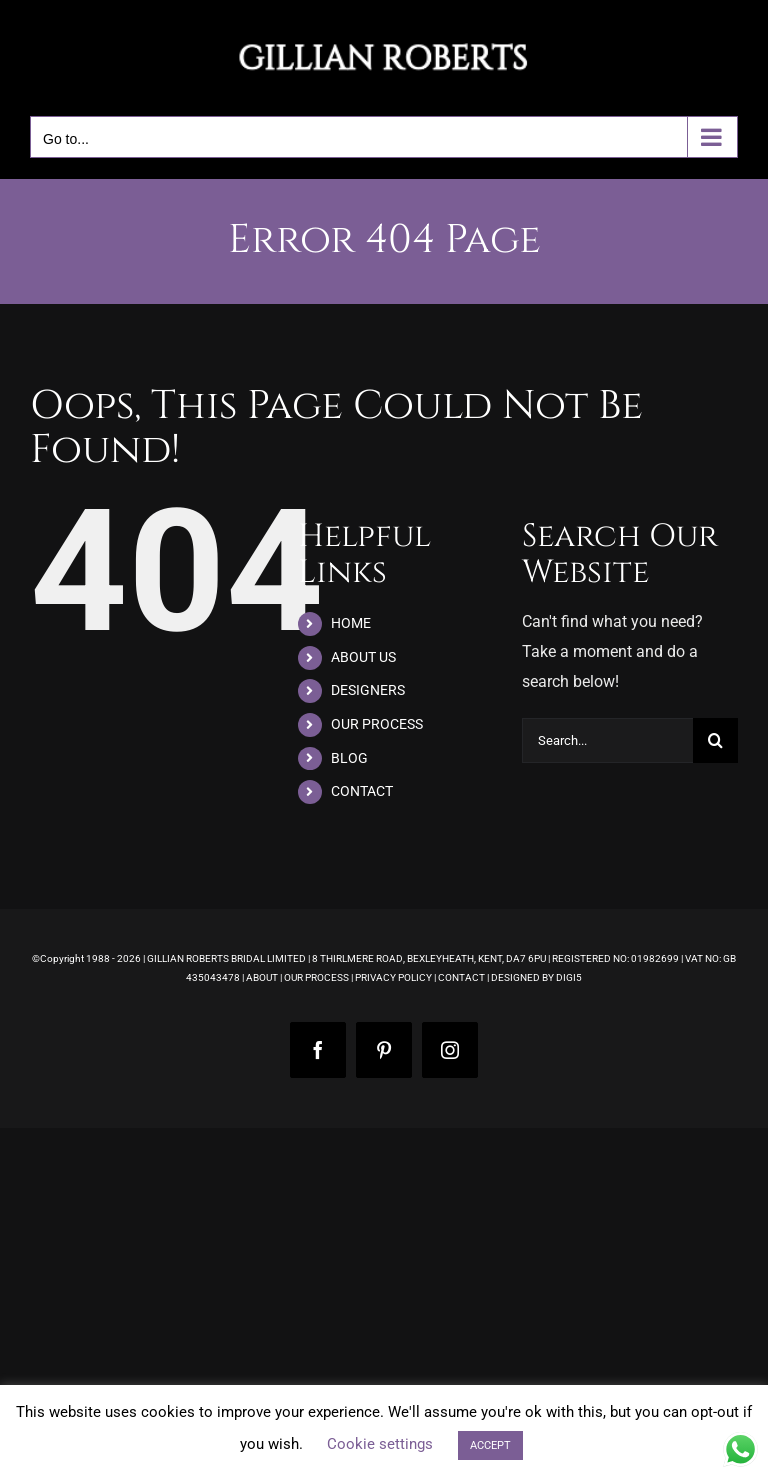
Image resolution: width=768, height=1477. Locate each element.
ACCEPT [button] (490, 1445)
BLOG (349, 758)
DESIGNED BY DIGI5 (536, 977)
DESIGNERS (368, 690)
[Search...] (607, 740)
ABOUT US (363, 657)
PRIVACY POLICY (393, 977)
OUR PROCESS (377, 724)
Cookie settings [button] (380, 1444)
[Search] (715, 740)
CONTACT (362, 791)
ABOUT (262, 977)
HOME (351, 623)
